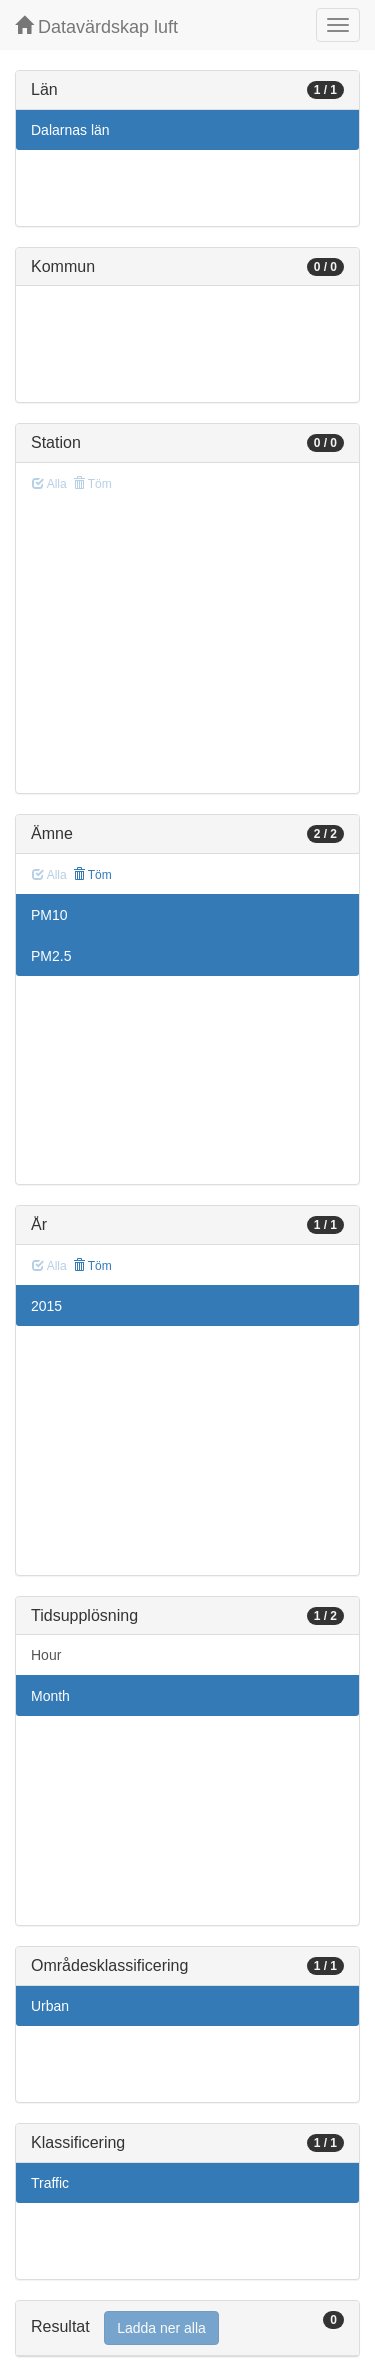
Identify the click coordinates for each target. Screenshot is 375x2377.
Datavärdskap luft (96, 26)
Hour (46, 1655)
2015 (46, 1306)
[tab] (187, 2328)
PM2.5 (51, 956)
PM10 (49, 915)
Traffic (50, 2183)
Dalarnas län (70, 130)
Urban (50, 2006)
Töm (92, 875)
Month (50, 1696)
